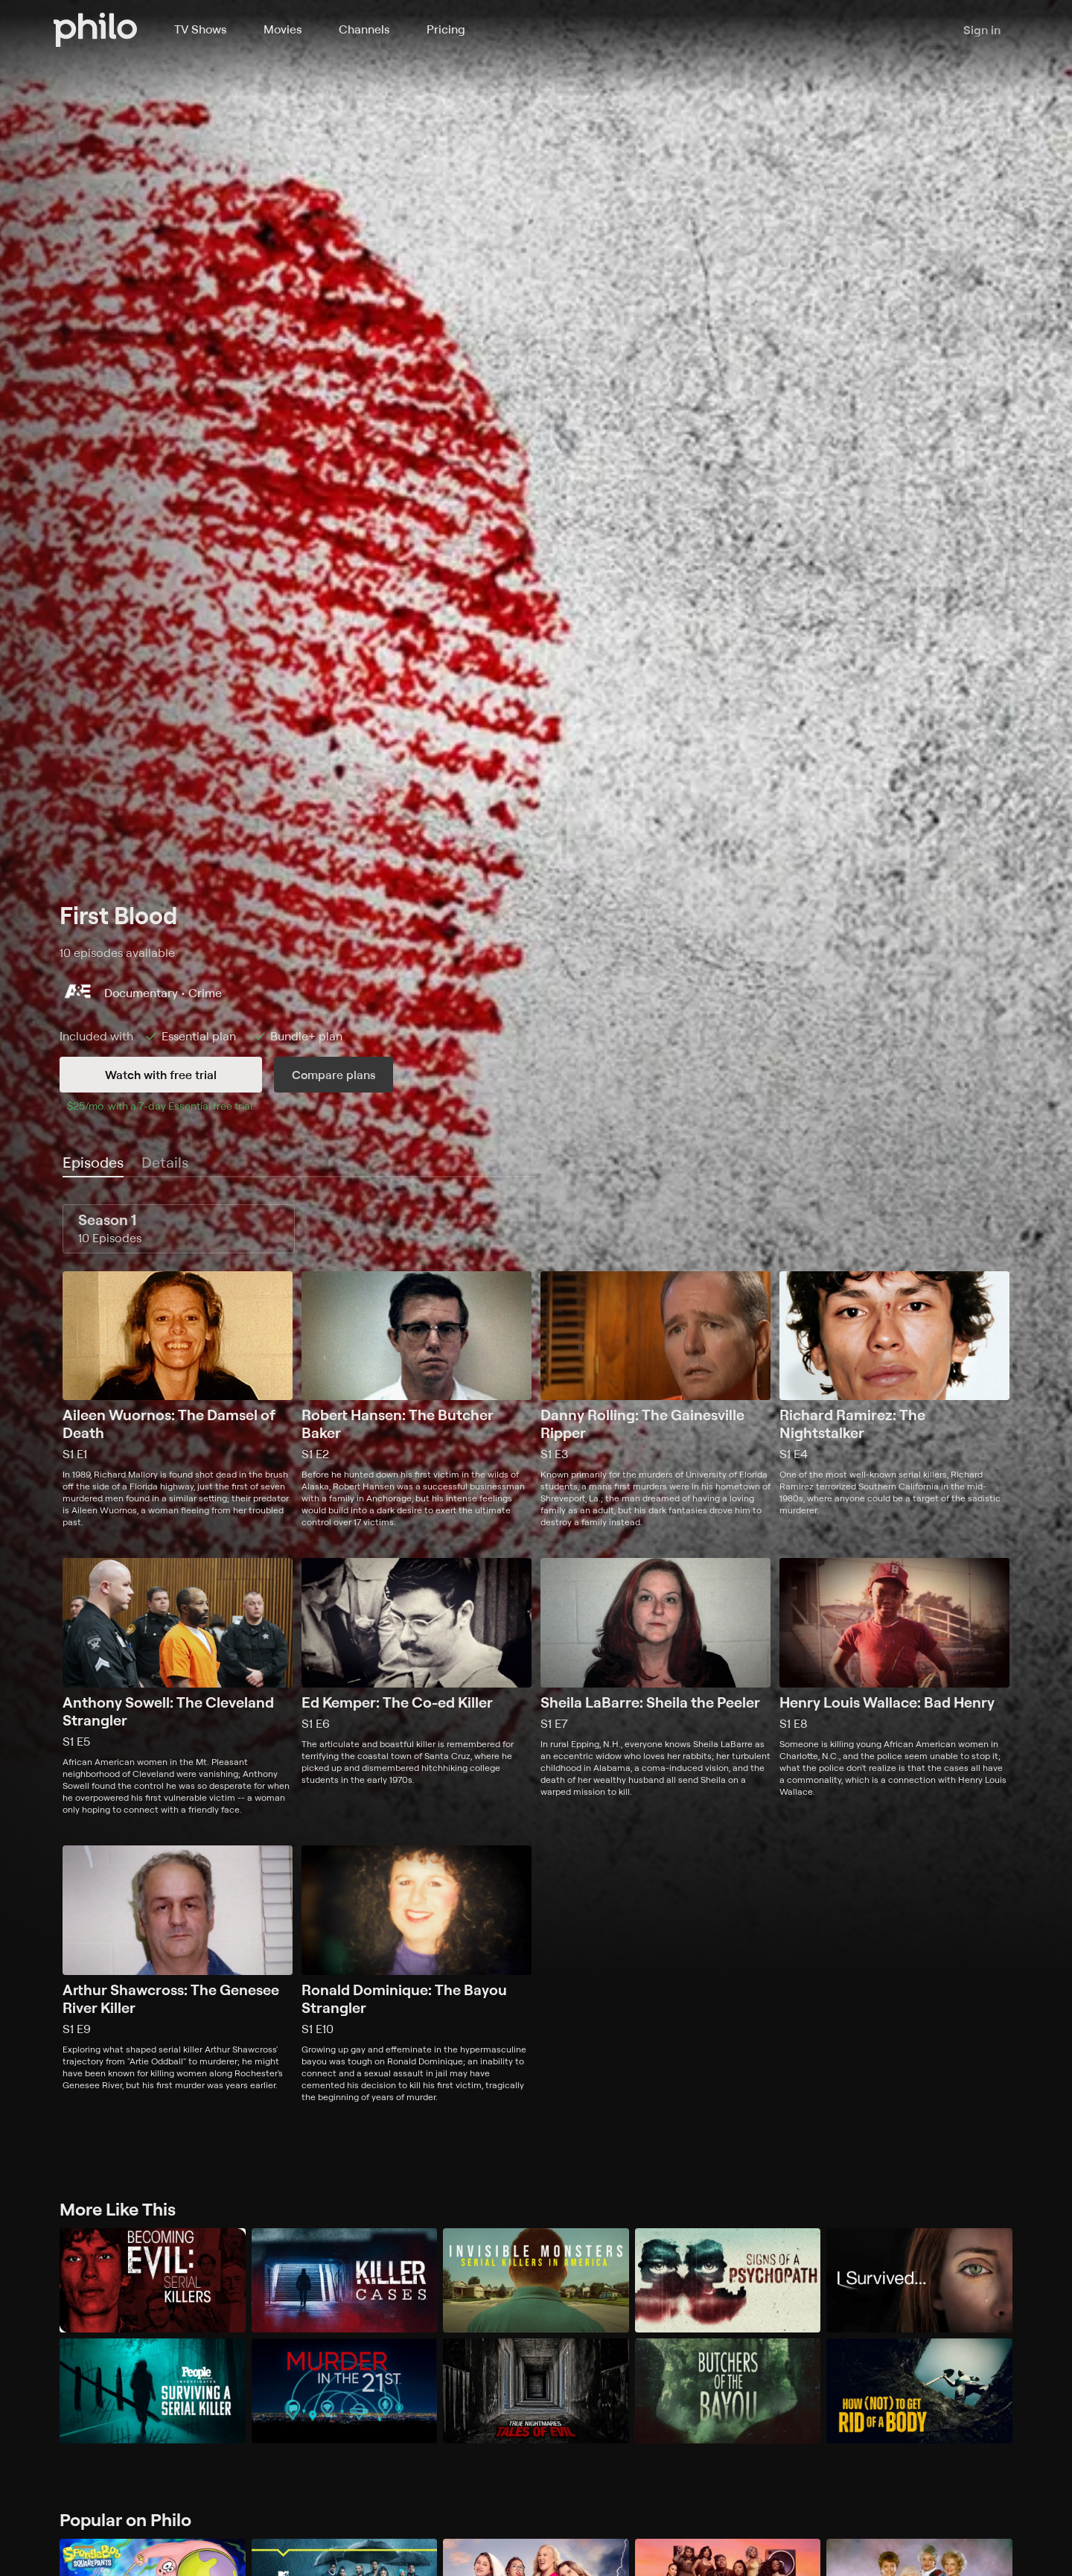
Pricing (446, 29)
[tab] (93, 1163)
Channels (364, 29)
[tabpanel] (536, 1653)
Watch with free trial (161, 1074)
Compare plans (333, 1074)
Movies (283, 29)
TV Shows (200, 29)
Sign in (982, 29)
